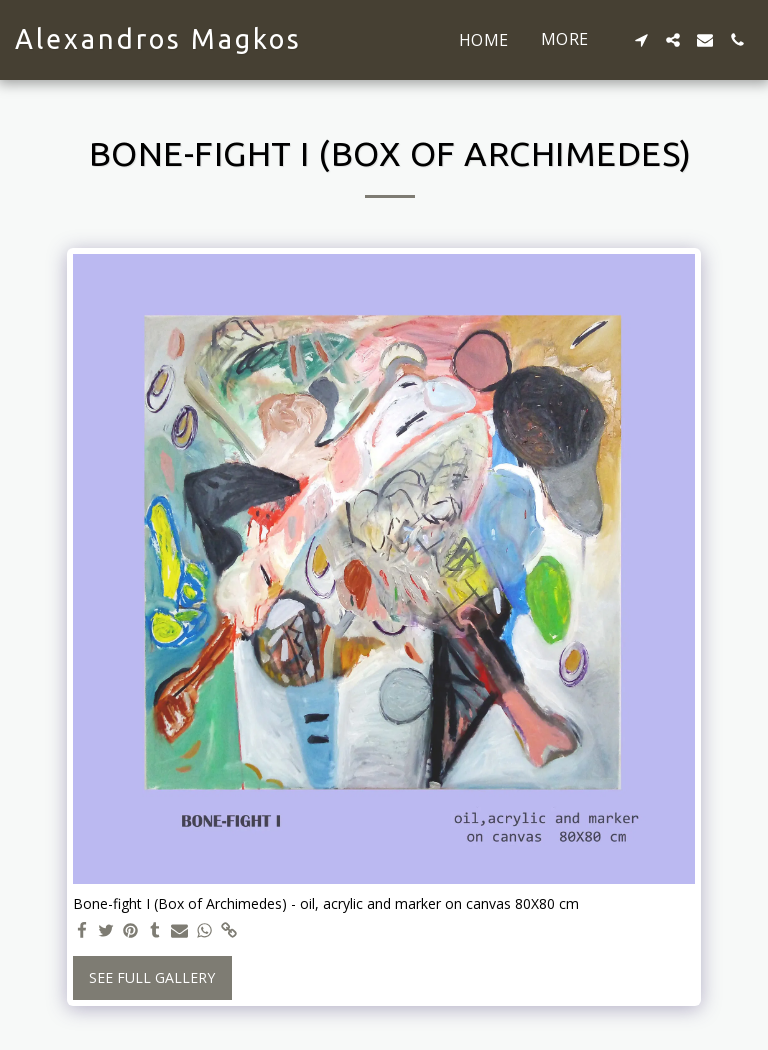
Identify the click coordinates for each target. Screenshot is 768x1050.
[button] (641, 40)
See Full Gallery (152, 977)
